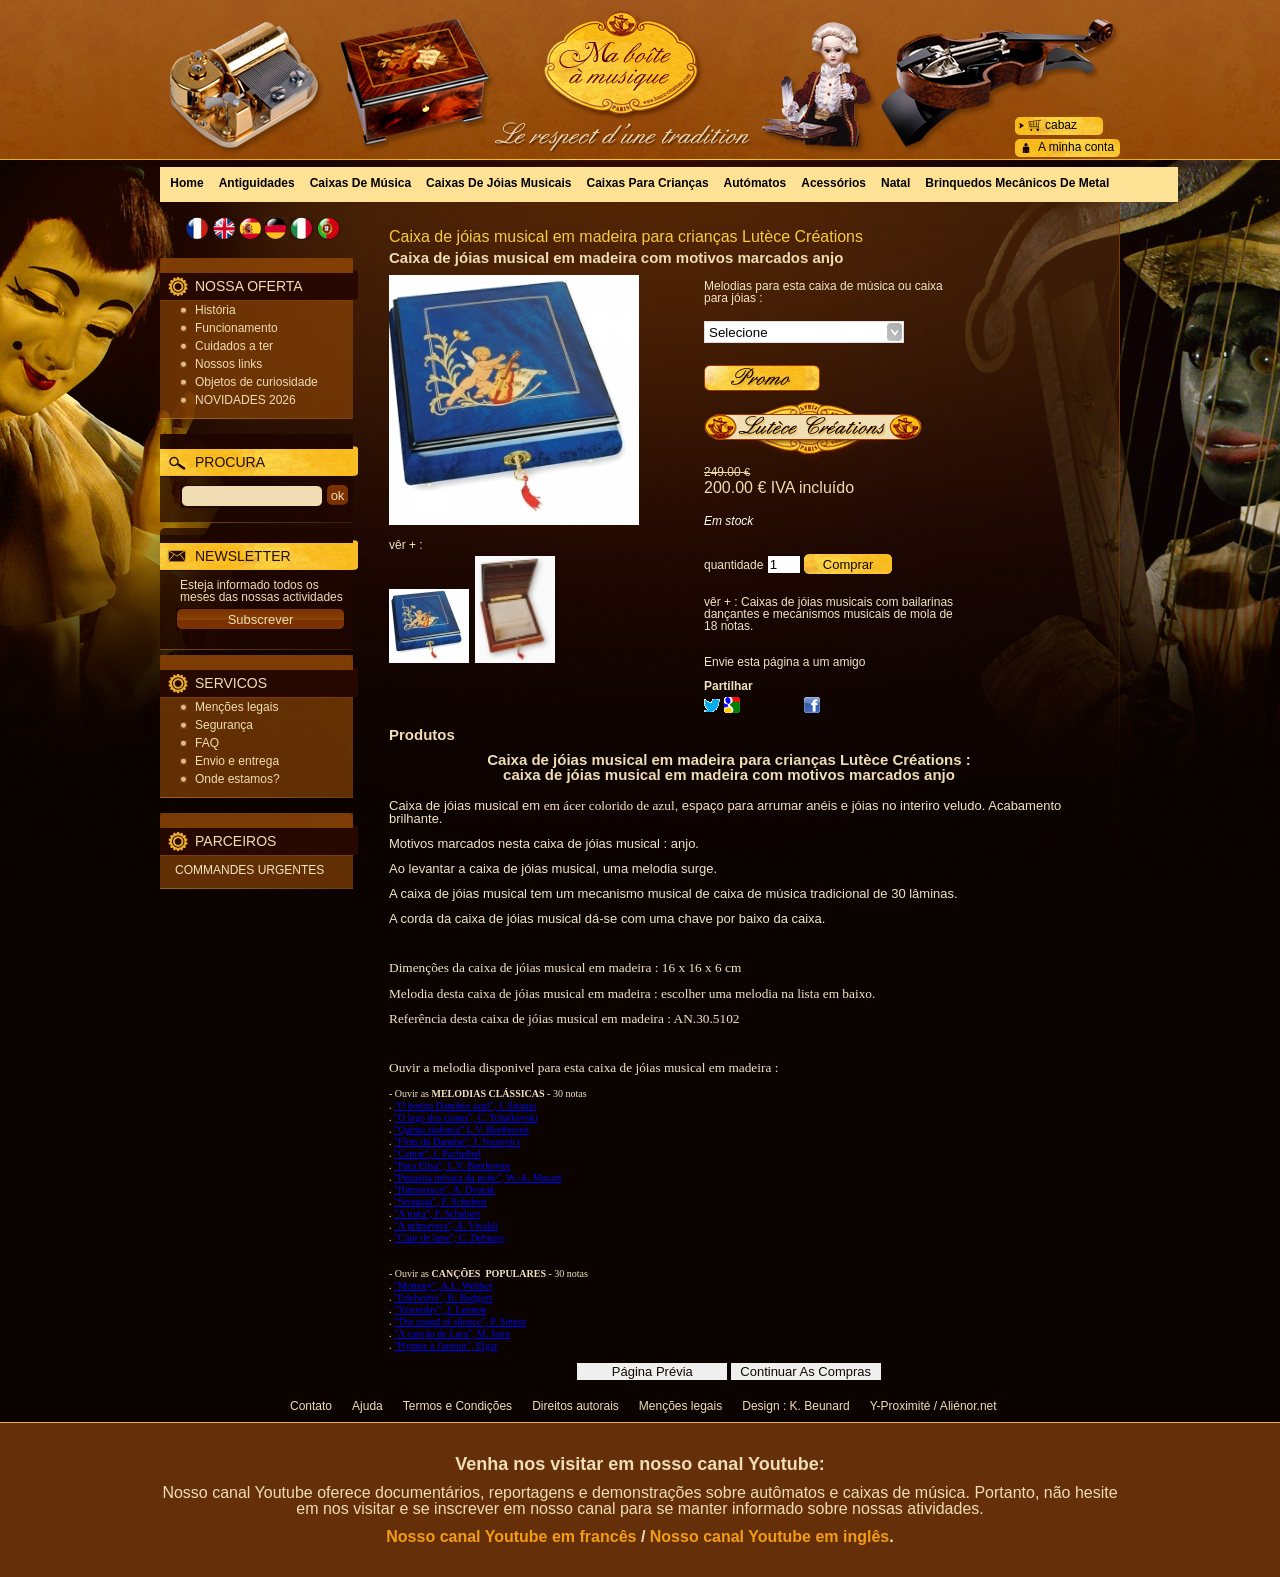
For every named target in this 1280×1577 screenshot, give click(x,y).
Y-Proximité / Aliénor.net (933, 1406)
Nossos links (228, 364)
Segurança (224, 725)
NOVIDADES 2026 (245, 400)
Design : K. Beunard (795, 1406)
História (215, 310)
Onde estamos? (237, 779)
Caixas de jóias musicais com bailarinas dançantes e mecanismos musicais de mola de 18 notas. (828, 614)
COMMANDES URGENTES (249, 870)
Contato (311, 1406)
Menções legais (236, 707)
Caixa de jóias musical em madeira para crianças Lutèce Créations (626, 236)
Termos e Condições (457, 1406)
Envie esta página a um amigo (784, 662)
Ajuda (367, 1406)
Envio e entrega (237, 761)
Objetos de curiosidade (256, 382)
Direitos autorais (575, 1406)
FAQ (207, 743)
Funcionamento (236, 328)
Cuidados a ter (234, 346)
